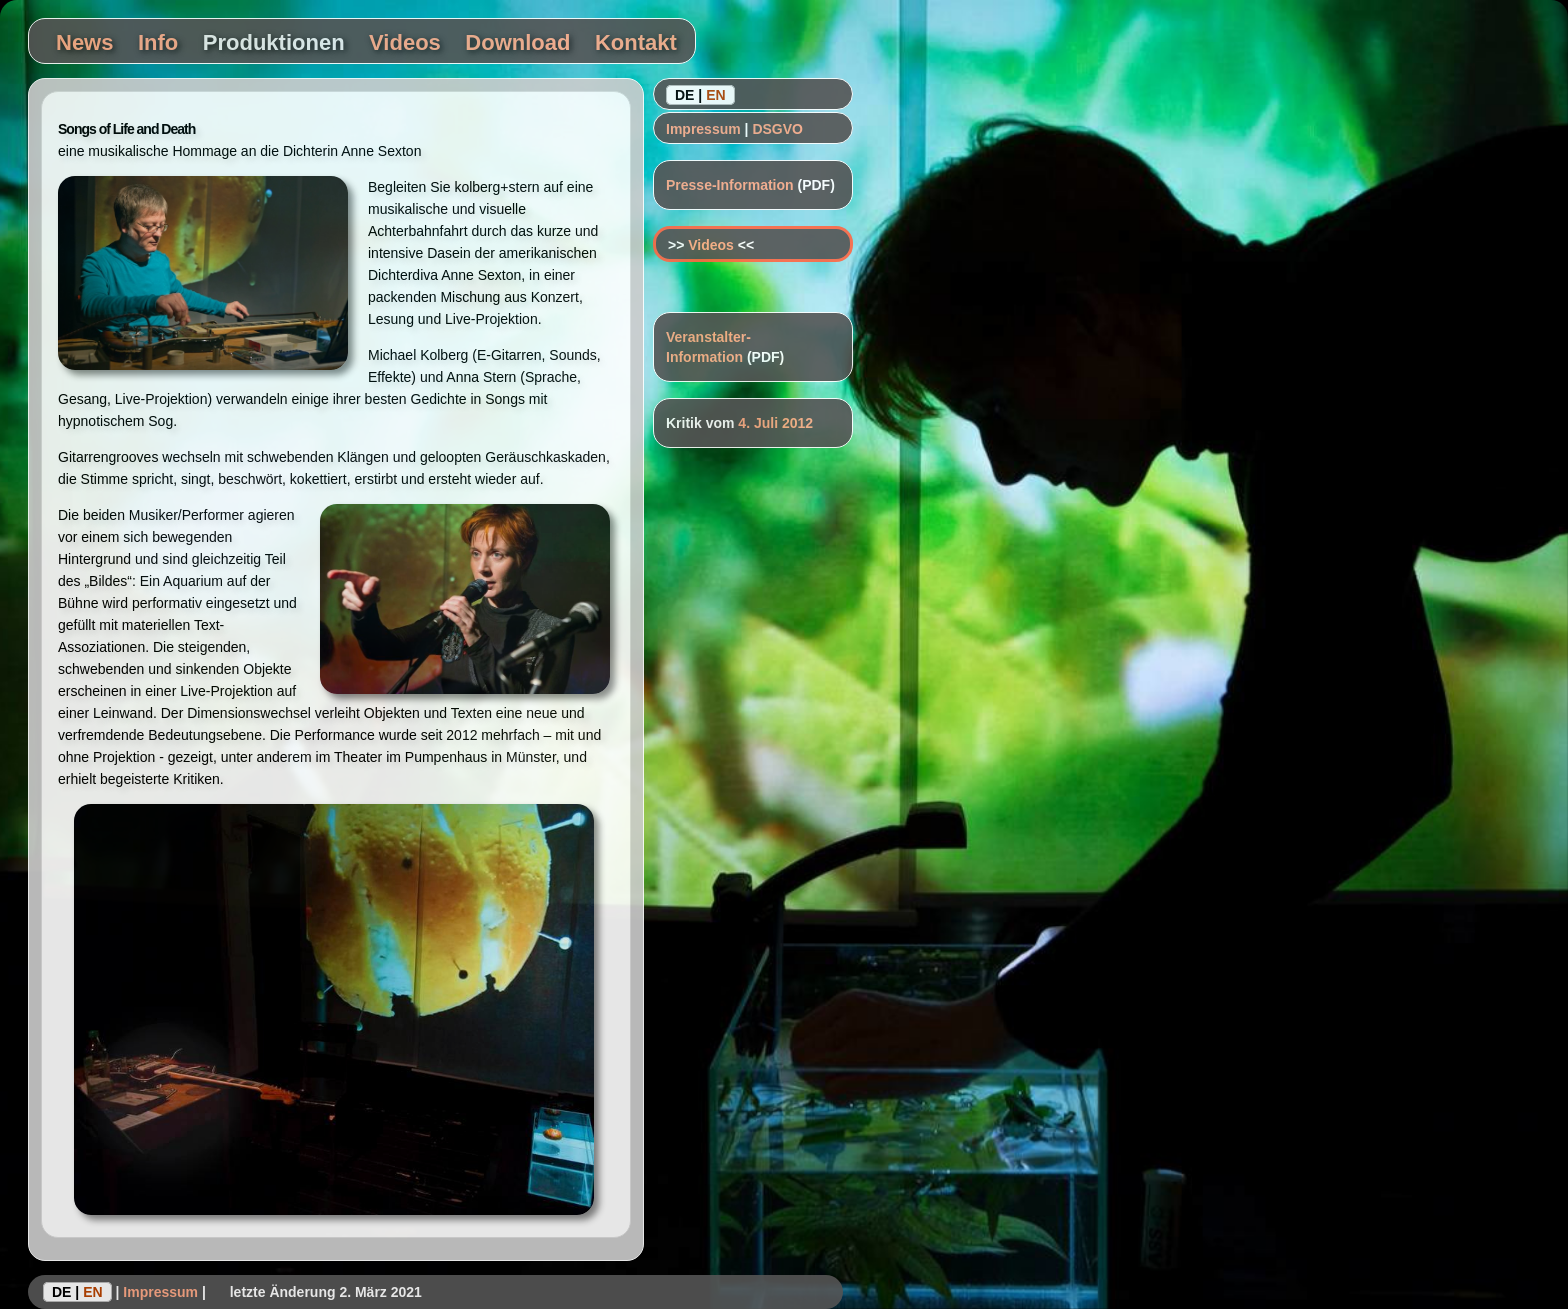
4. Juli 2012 (775, 423)
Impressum (703, 129)
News (84, 42)
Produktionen (274, 42)
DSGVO (777, 129)
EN (715, 95)
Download (517, 42)
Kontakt (636, 42)
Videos (405, 42)
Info (158, 42)
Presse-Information (730, 185)
